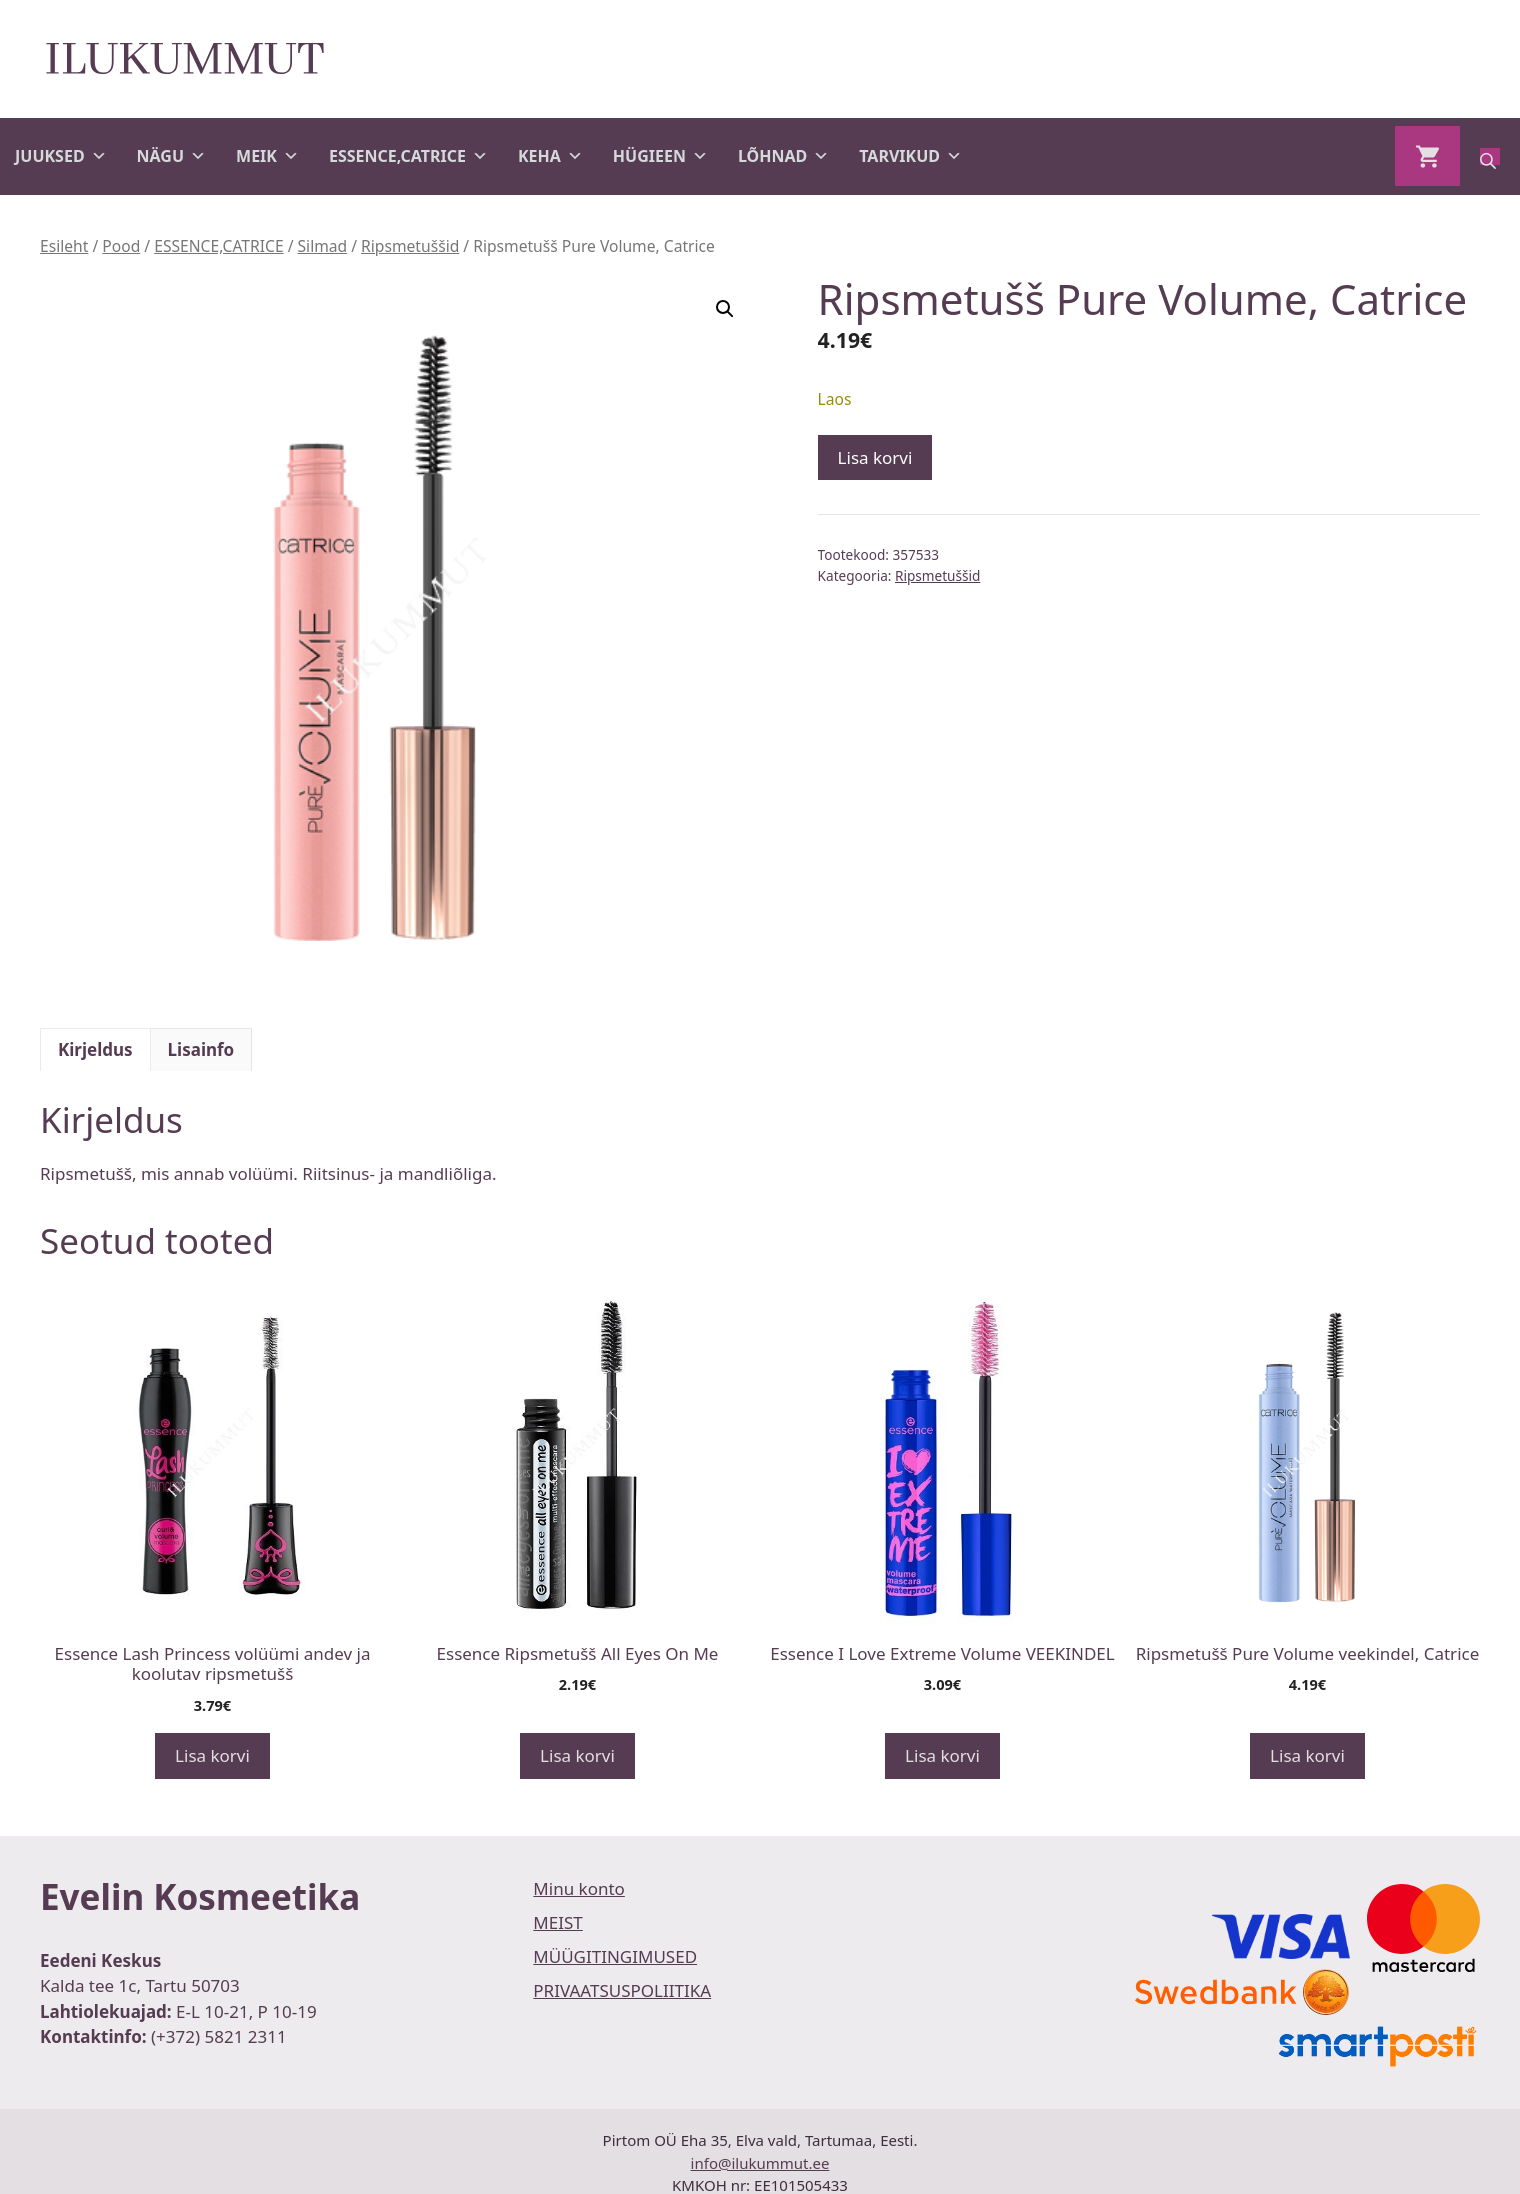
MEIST (557, 1922)
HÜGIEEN (660, 156)
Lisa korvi (875, 457)
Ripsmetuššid (410, 246)
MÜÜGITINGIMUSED (615, 1956)
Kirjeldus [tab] (95, 1049)
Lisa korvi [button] (212, 1755)
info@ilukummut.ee (760, 2163)
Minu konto (579, 1888)
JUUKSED (61, 156)
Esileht (64, 246)
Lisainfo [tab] (201, 1049)
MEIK (267, 156)
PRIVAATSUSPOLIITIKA (622, 1990)
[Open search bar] (1490, 156)
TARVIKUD (910, 156)
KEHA (550, 156)
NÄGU (171, 156)
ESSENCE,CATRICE (408, 156)
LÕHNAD (783, 156)
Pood (121, 246)
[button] (725, 309)
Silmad (323, 246)
